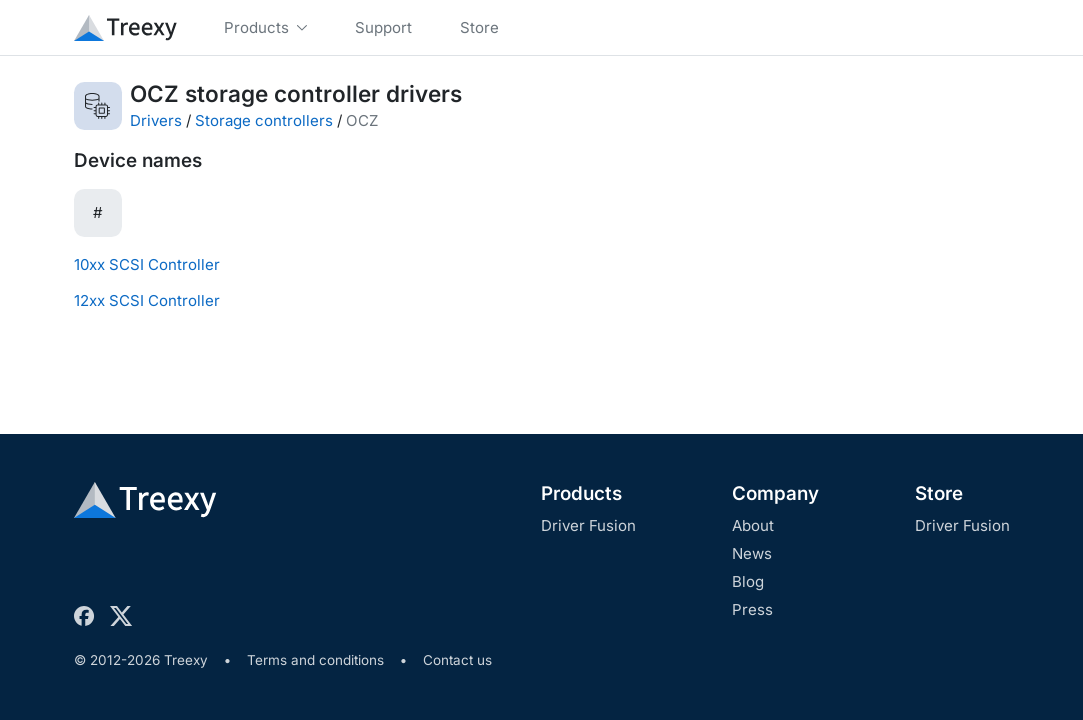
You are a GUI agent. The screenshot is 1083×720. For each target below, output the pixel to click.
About (753, 525)
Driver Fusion (588, 525)
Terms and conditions (315, 660)
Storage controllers (264, 120)
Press (752, 609)
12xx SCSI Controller (147, 300)
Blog (748, 581)
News (752, 553)
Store (939, 493)
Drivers (156, 120)
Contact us (457, 660)
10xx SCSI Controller (147, 264)
